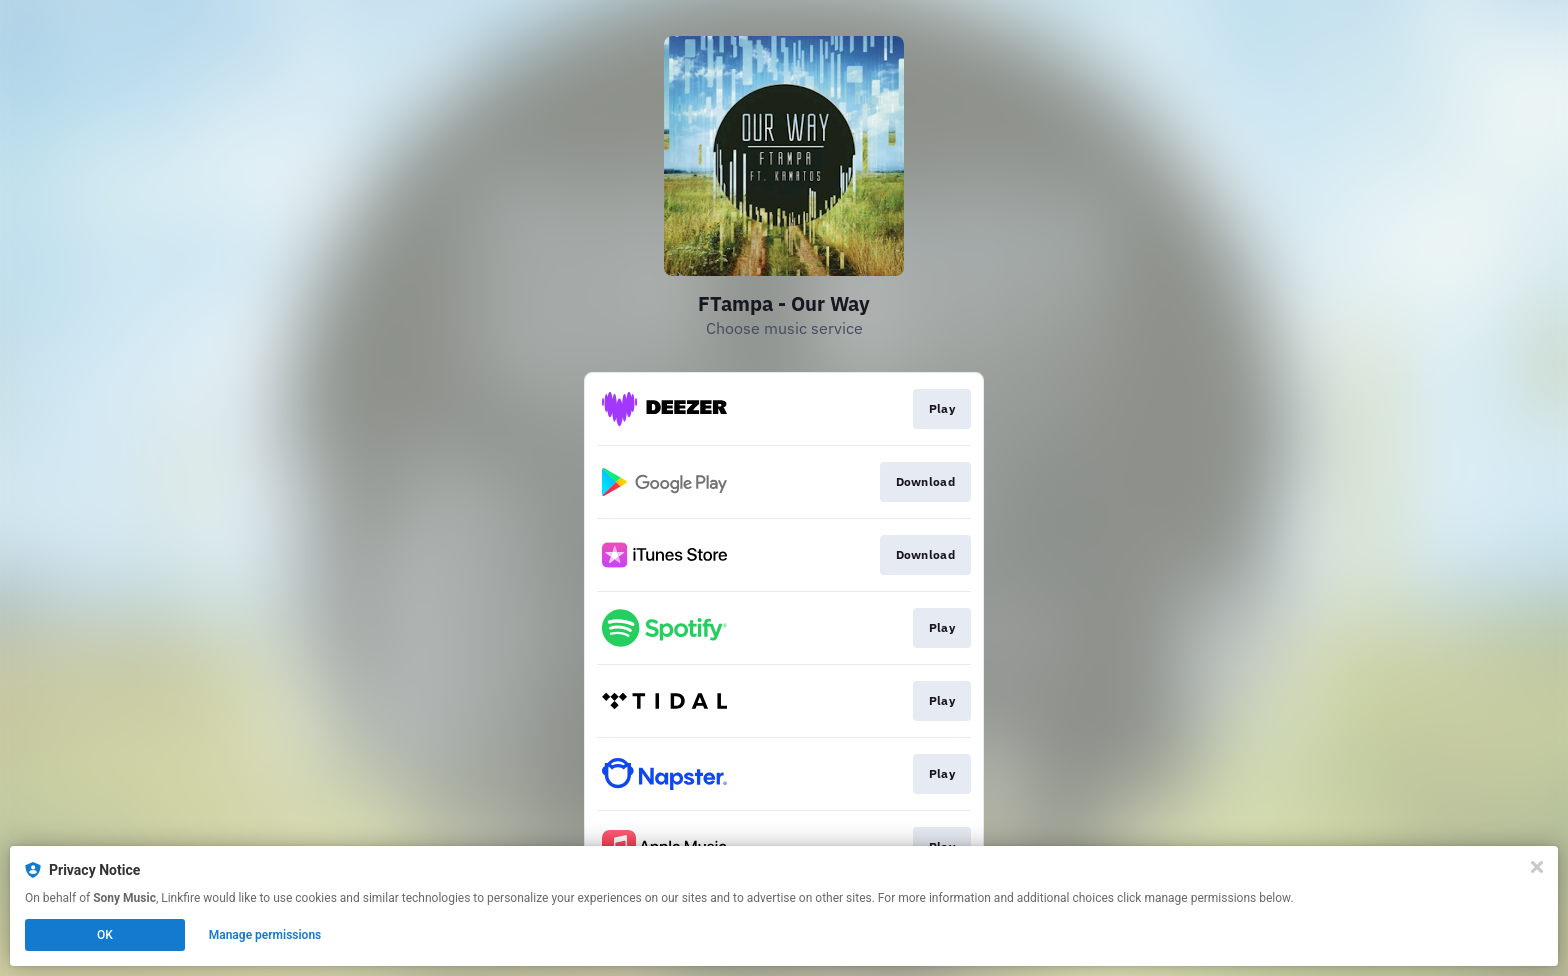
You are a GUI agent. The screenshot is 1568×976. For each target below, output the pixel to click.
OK (105, 935)
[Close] (1537, 867)
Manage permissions (265, 935)
